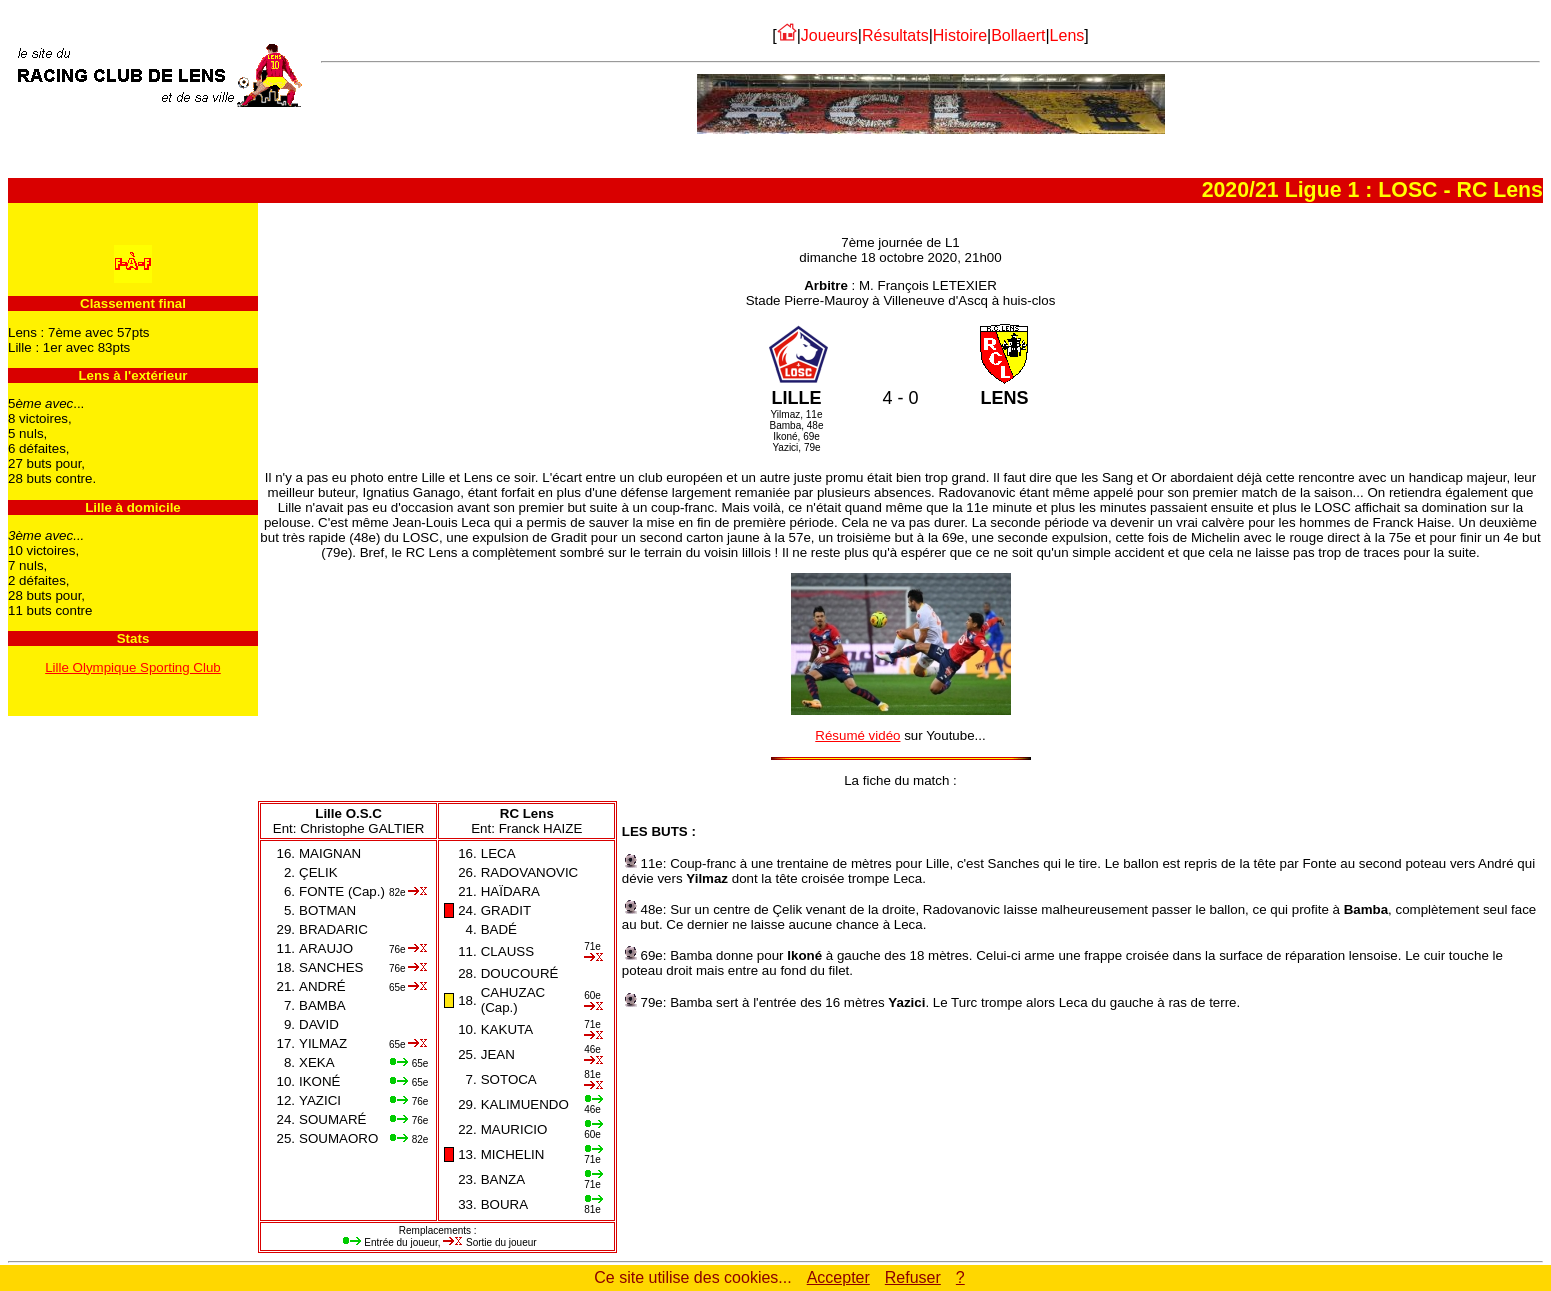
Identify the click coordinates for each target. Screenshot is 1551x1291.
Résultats (895, 35)
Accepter (838, 1277)
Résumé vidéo (857, 735)
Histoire (960, 35)
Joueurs (829, 35)
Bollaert (1018, 35)
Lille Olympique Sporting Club (133, 667)
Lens (1067, 35)
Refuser (913, 1277)
